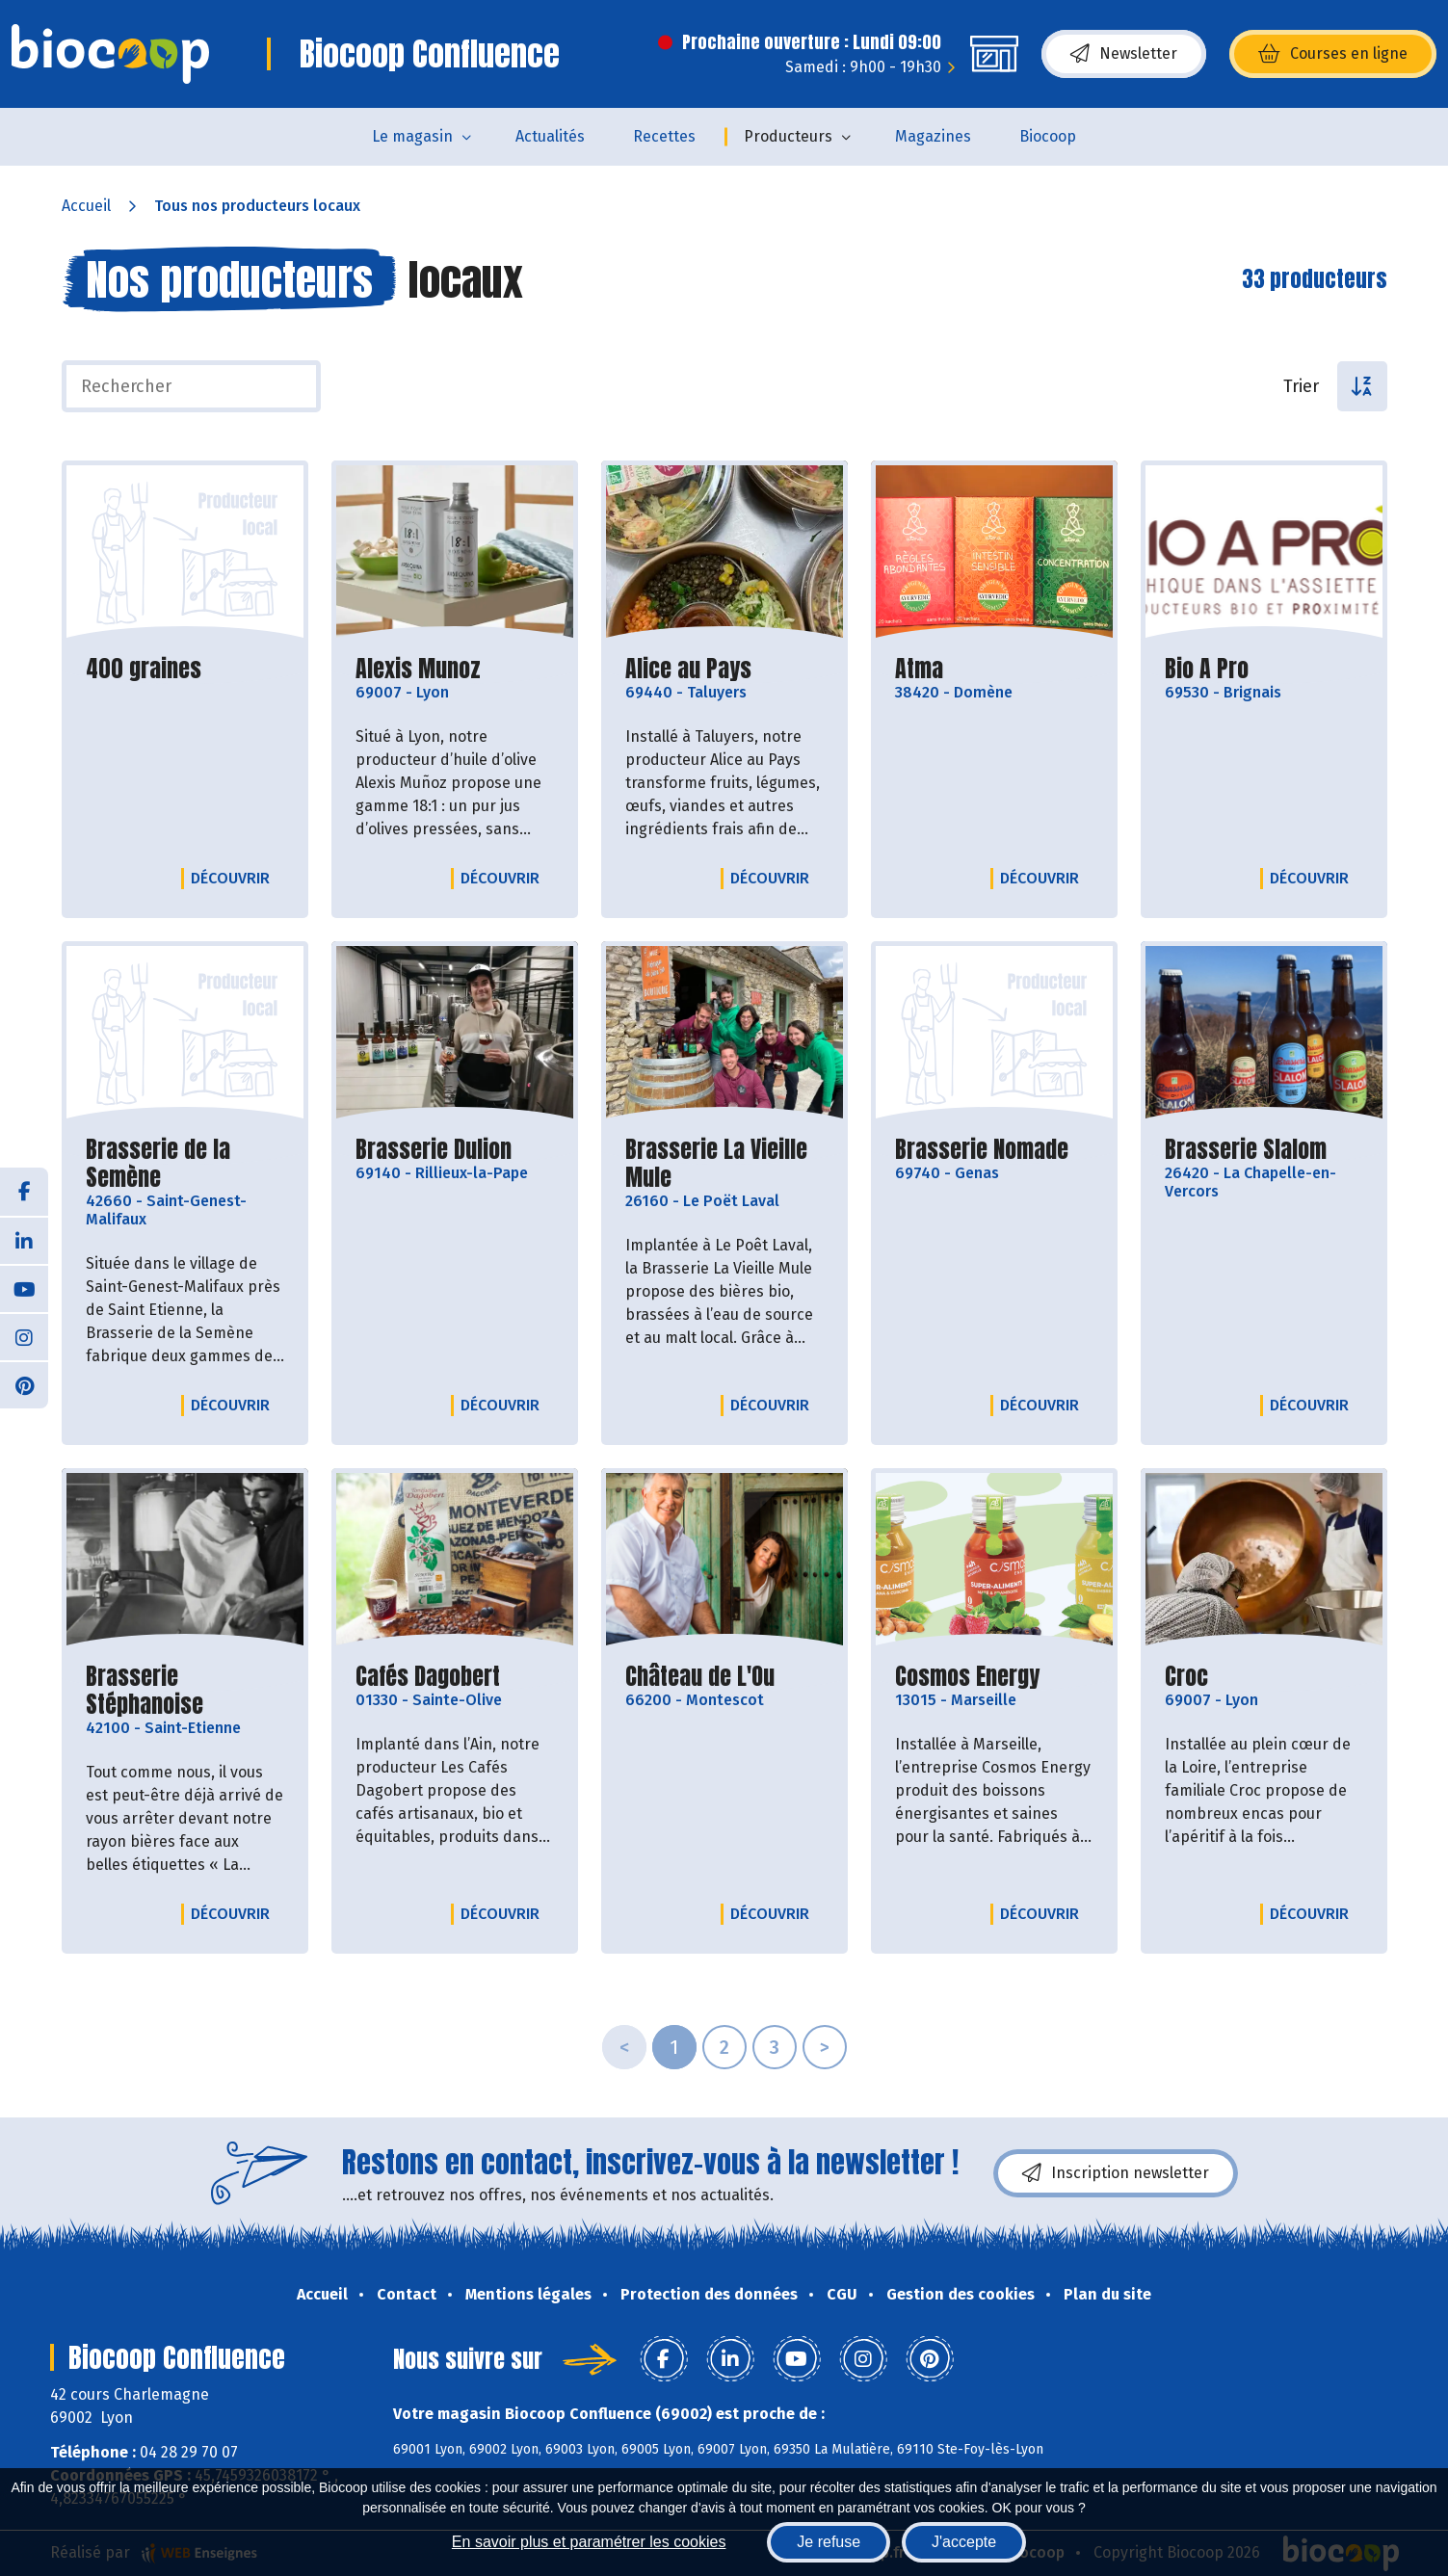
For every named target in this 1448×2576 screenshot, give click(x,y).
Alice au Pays (688, 669)
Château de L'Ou (700, 1677)
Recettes (664, 136)
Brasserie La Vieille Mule (724, 1164)
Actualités (550, 136)
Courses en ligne (1333, 54)
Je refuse (828, 2542)
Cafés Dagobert (427, 1677)
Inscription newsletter (1115, 2173)
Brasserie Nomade (981, 1150)
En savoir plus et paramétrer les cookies (589, 2542)
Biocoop (1047, 136)
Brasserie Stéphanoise (185, 1691)
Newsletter (1123, 54)
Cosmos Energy (967, 1677)
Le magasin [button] (412, 136)
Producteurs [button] (788, 136)
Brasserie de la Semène (185, 1164)
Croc (1186, 1677)
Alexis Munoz (418, 669)
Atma (919, 669)
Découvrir (235, 877)
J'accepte (964, 2542)
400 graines (143, 669)
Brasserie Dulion (433, 1150)
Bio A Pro (1207, 669)
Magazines (933, 136)
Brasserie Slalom (1246, 1150)
